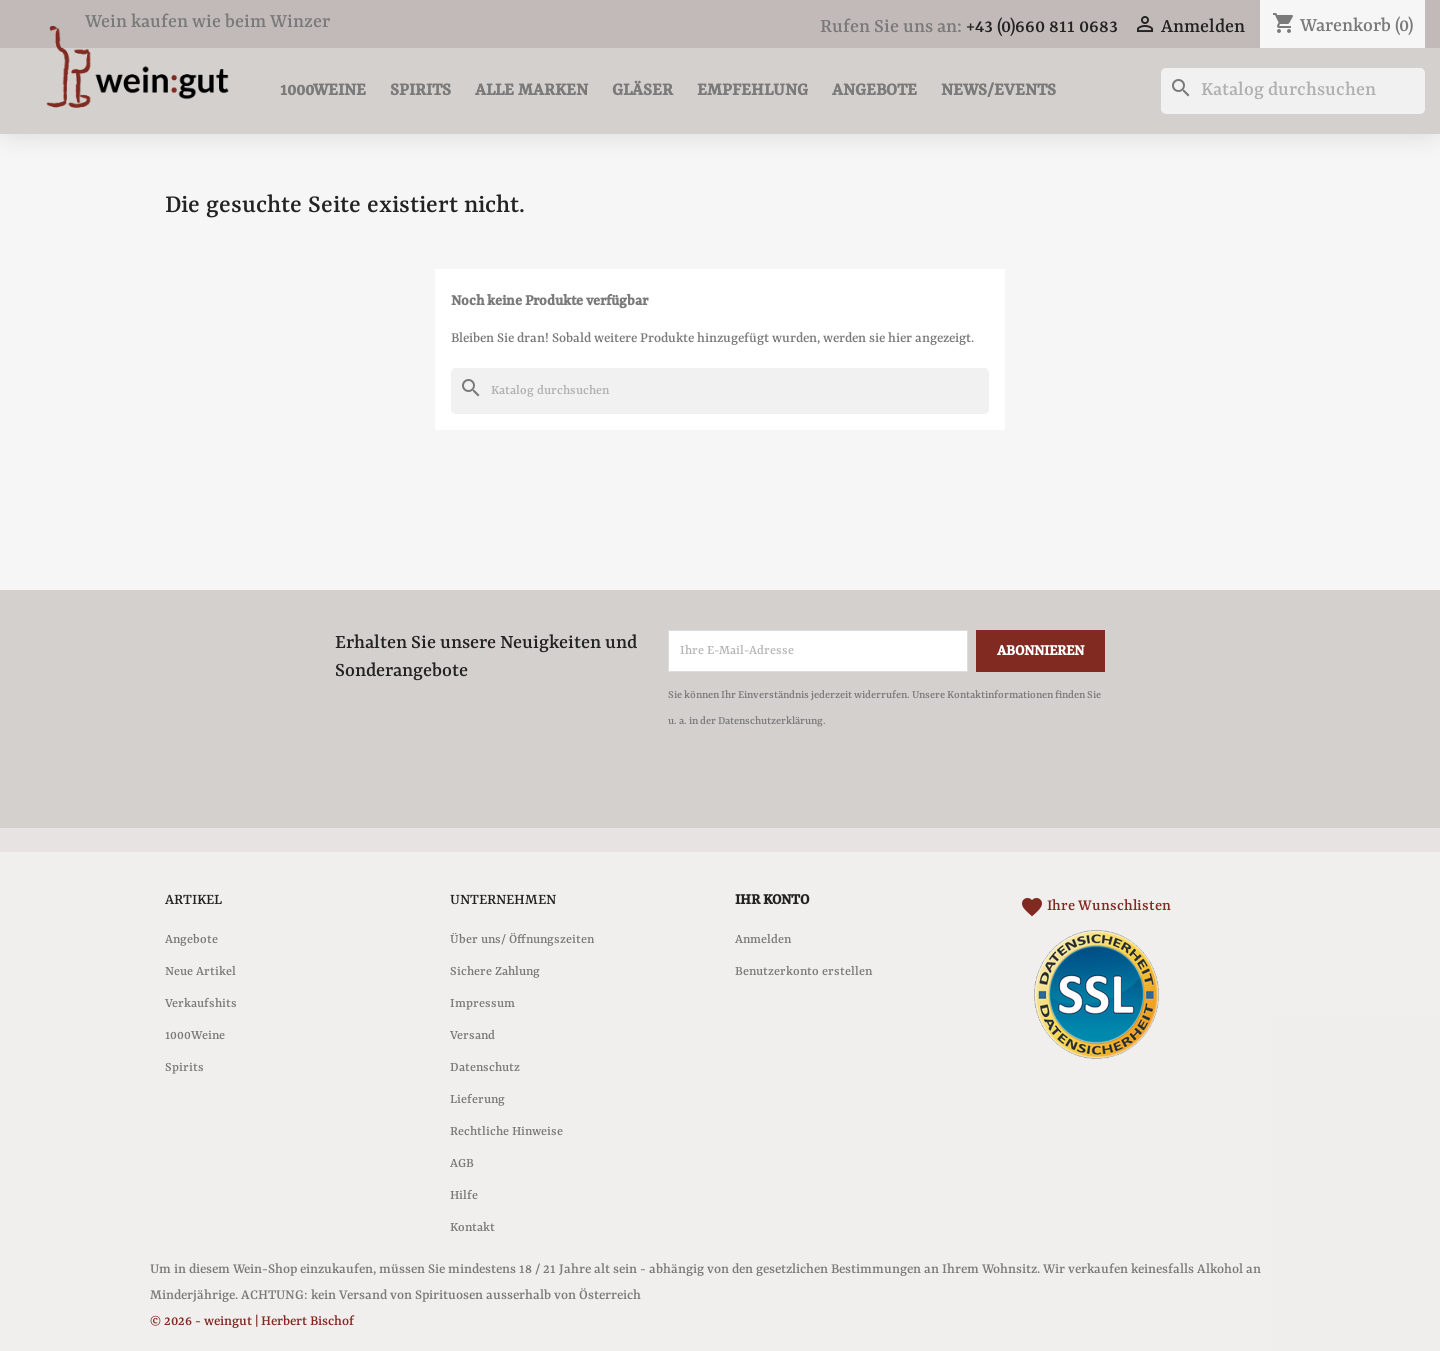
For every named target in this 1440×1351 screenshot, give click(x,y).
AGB (462, 1164)
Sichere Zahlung (495, 972)
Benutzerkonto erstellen (803, 972)
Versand (472, 1036)
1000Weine (323, 90)
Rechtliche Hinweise (506, 1132)
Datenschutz (485, 1068)
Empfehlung (752, 90)
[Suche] (1293, 91)
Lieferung (477, 1100)
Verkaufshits (201, 1004)
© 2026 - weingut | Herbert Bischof (252, 1321)
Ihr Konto (772, 900)
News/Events (998, 90)
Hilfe (464, 1196)
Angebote (874, 90)
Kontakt (472, 1228)
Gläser (642, 90)
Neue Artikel (200, 972)
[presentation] (835, 789)
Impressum (482, 1004)
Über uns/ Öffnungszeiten (522, 940)
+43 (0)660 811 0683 (1042, 27)
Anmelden (763, 940)
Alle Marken (531, 90)
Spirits (420, 90)
